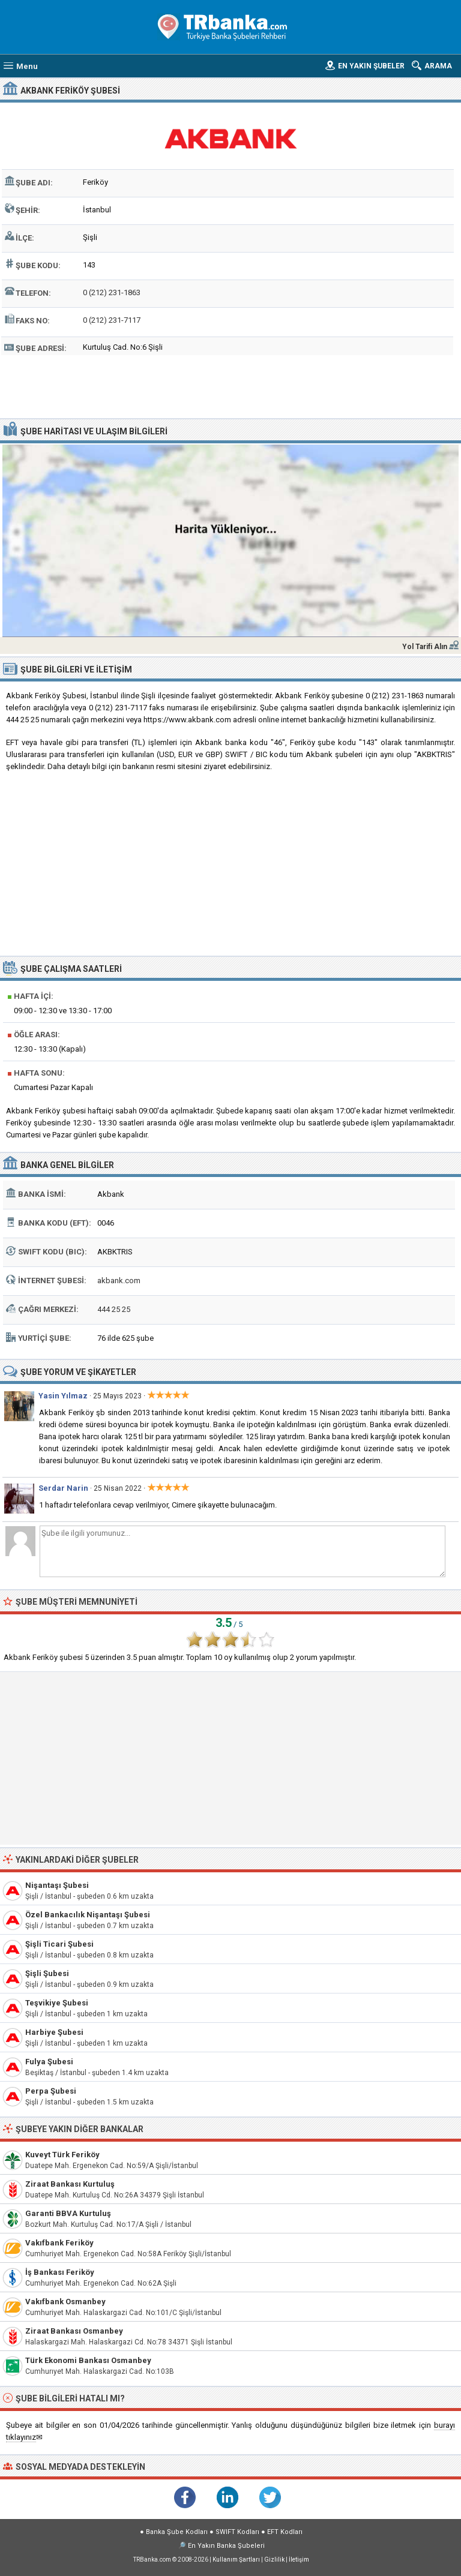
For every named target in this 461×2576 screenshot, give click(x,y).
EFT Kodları (285, 2532)
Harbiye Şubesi (54, 2032)
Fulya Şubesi (49, 2061)
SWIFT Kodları (237, 2532)
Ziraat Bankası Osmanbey (74, 2330)
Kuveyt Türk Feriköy (62, 2154)
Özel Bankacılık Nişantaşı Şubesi (87, 1914)
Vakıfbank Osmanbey (65, 2301)
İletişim (299, 2559)
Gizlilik (274, 2559)
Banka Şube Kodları (177, 2532)
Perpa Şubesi (50, 2090)
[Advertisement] (231, 385)
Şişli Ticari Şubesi (59, 1943)
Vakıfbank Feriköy (59, 2242)
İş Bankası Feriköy (59, 2272)
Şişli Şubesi (47, 1973)
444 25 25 (113, 1309)
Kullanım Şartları (236, 2559)
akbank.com (118, 1280)
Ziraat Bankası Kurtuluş (70, 2183)
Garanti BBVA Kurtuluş (68, 2213)
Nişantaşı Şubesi (57, 1885)
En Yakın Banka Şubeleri (226, 2546)
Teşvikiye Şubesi (56, 2002)
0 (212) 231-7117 (111, 320)
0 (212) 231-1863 (111, 292)
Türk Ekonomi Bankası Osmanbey (88, 2360)
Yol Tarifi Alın (424, 647)
